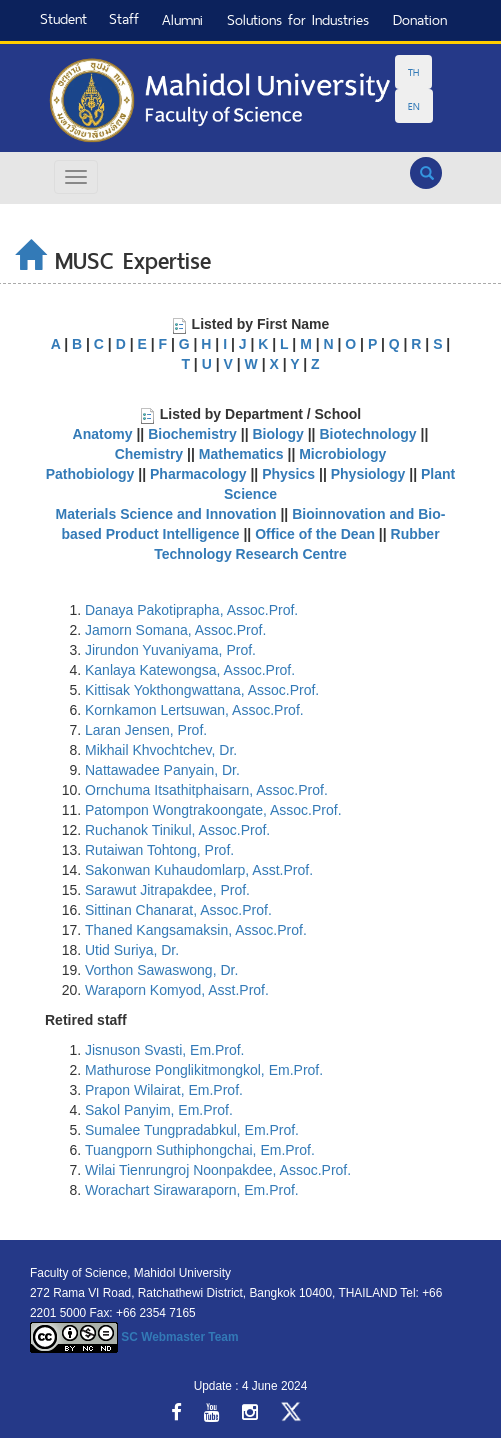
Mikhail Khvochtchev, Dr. (161, 750)
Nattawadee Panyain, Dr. (162, 770)
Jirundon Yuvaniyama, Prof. (170, 650)
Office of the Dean (315, 534)
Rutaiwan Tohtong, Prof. (159, 850)
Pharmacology (200, 474)
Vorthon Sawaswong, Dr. (161, 970)
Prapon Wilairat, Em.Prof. (164, 1090)
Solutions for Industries (298, 19)
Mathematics (241, 454)
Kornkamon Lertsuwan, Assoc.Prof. (194, 710)
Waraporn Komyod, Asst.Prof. (177, 990)
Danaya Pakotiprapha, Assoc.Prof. (191, 610)
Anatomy (103, 434)
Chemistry (149, 454)
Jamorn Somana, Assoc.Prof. (175, 630)
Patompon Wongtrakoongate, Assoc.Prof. (213, 810)
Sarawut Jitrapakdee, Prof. (167, 890)
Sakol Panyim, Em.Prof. (159, 1110)
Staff (124, 18)
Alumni (182, 19)
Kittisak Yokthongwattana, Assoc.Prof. (202, 690)
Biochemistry (192, 434)
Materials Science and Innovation (166, 514)
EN (414, 106)
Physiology (370, 474)
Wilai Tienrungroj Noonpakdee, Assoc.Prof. (218, 1170)
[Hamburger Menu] (76, 177)
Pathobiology (90, 474)
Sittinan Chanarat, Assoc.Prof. (178, 910)
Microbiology (342, 454)
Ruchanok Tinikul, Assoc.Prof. (177, 830)
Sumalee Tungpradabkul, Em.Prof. (192, 1130)
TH (413, 72)
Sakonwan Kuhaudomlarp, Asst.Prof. (199, 870)
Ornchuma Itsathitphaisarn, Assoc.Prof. (206, 790)
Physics (288, 474)
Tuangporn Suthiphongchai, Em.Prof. (200, 1150)
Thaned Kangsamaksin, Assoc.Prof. (196, 930)
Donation (420, 19)
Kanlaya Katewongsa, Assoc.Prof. (190, 670)
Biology (277, 434)
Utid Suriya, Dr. (132, 950)
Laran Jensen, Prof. (146, 730)
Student (63, 18)
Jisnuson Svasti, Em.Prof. (165, 1050)
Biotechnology (367, 434)
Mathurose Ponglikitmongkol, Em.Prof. (204, 1070)
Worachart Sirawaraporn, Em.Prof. (192, 1190)
